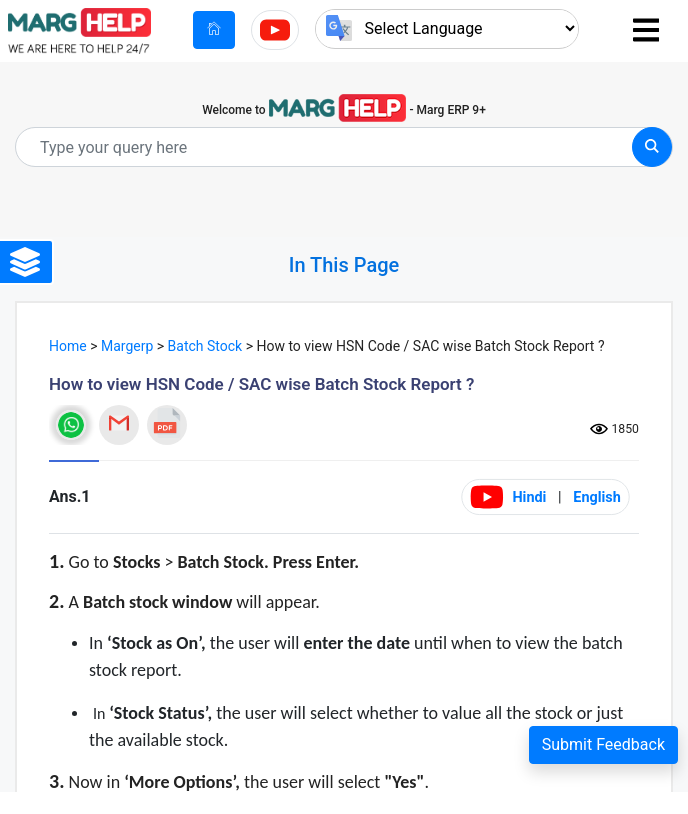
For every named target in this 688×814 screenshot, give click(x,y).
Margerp (127, 346)
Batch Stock (205, 346)
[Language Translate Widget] (447, 28)
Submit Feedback (603, 744)
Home (68, 346)
